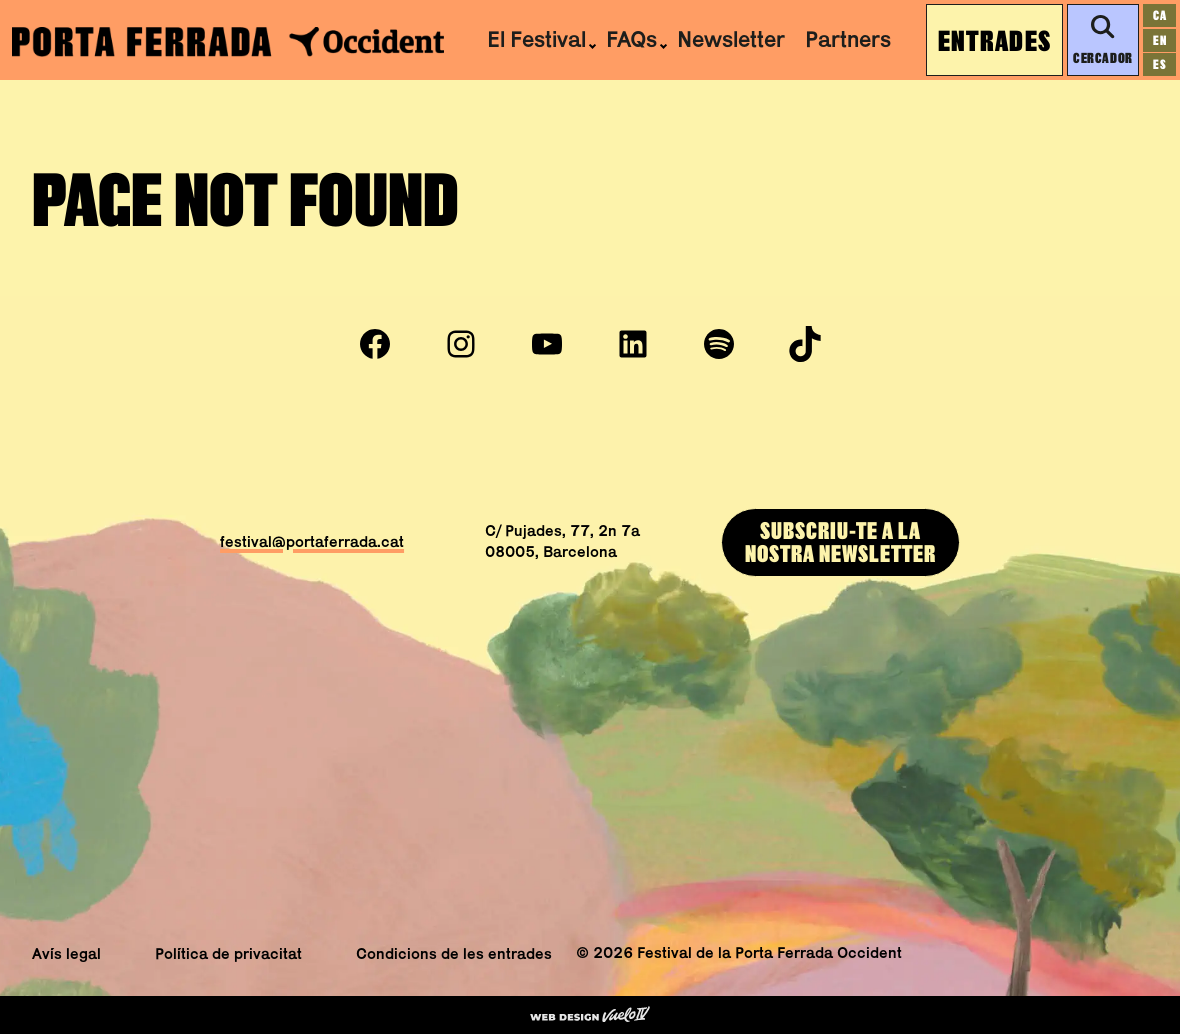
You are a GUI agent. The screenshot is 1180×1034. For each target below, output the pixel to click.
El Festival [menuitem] (536, 39)
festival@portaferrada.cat (312, 541)
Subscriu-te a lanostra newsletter (840, 541)
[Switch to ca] (1159, 15)
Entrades (994, 40)
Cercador (1102, 40)
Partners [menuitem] (848, 39)
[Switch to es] (1159, 64)
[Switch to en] (1159, 40)
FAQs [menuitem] (631, 39)
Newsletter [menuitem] (731, 39)
